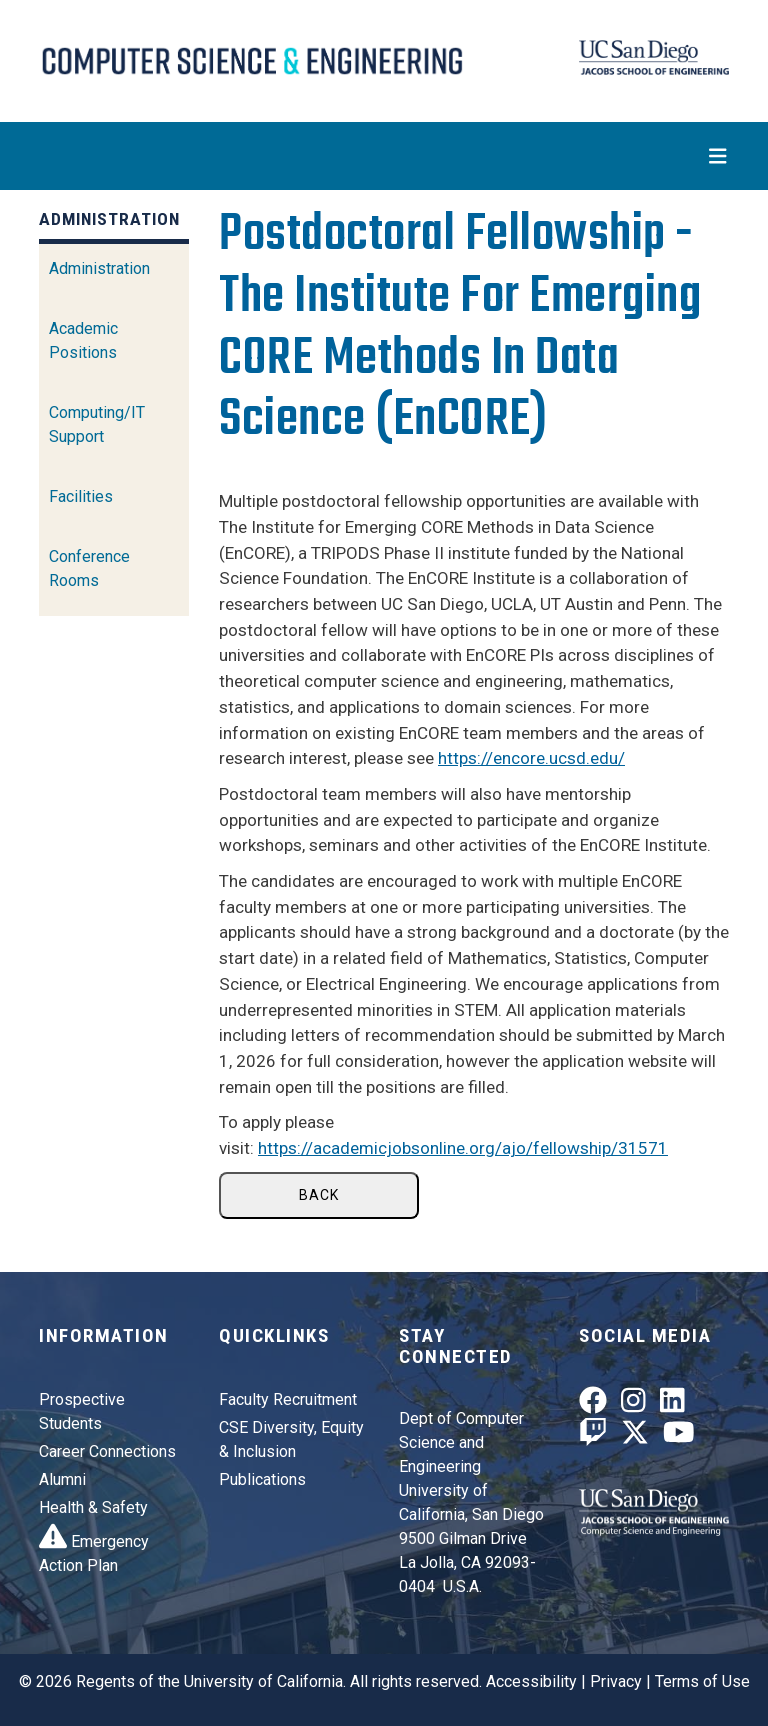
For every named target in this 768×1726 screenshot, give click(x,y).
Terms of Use (702, 1681)
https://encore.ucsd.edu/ (531, 758)
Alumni (62, 1479)
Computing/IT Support (97, 424)
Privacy (616, 1681)
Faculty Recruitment (288, 1399)
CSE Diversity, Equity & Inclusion (291, 1439)
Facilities (81, 496)
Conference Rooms (89, 568)
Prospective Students (82, 1411)
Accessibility (531, 1681)
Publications (262, 1479)
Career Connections (107, 1451)
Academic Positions (83, 340)
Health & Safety (93, 1507)
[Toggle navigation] (384, 156)
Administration (99, 268)
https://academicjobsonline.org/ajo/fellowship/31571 (463, 1148)
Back (319, 1195)
